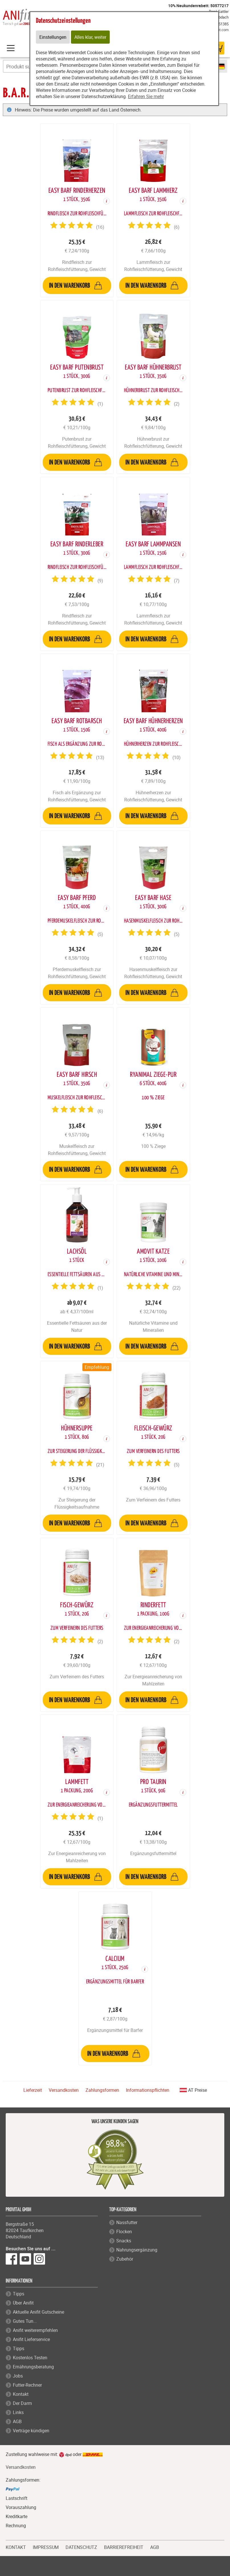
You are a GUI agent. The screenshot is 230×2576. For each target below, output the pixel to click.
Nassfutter (126, 2222)
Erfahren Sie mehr (146, 96)
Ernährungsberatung (33, 2367)
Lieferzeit (32, 2090)
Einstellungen (52, 37)
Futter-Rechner (27, 2385)
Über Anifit (23, 2303)
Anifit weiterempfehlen (35, 2330)
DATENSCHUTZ (81, 2546)
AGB (17, 2421)
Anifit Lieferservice (31, 2339)
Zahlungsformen (102, 2090)
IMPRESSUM (46, 2546)
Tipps (18, 2294)
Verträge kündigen (31, 2430)
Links (18, 2412)
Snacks (123, 2240)
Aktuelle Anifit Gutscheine (38, 2312)
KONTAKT (16, 2546)
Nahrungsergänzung (136, 2250)
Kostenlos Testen (30, 2357)
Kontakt (21, 2394)
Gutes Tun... (25, 2321)
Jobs (18, 2376)
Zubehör (124, 2259)
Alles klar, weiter (90, 37)
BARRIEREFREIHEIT (123, 2546)
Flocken (124, 2231)
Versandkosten (64, 2090)
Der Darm (22, 2403)
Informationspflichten (147, 2090)
